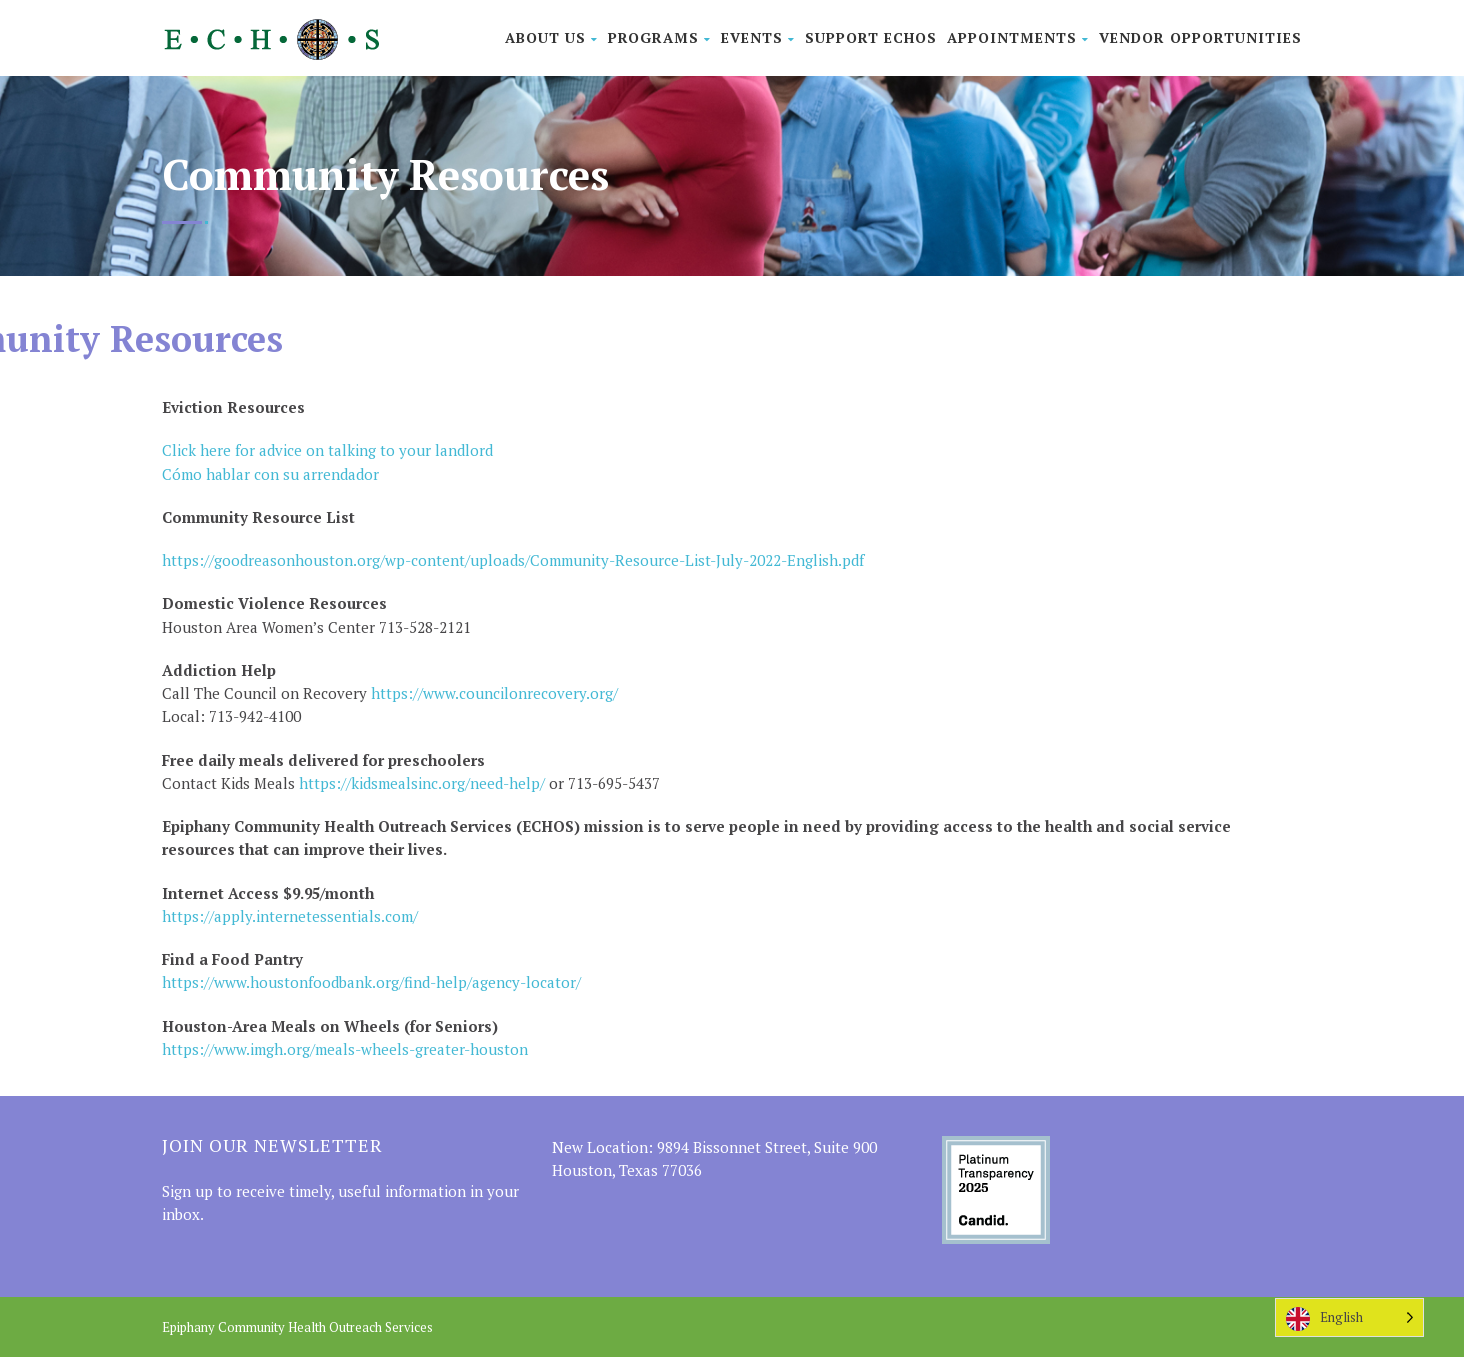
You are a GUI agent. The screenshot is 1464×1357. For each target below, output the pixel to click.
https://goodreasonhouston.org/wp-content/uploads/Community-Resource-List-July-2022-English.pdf (513, 560)
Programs (659, 37)
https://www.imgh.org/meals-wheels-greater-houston (345, 1049)
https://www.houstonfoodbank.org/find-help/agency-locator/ (371, 982)
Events (758, 37)
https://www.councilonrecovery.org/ (492, 693)
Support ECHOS (871, 37)
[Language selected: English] (1349, 1317)
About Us (551, 37)
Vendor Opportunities (1200, 37)
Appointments (1018, 37)
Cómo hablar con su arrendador (270, 474)
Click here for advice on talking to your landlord (327, 450)
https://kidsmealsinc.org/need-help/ (422, 783)
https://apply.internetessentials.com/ (290, 916)
